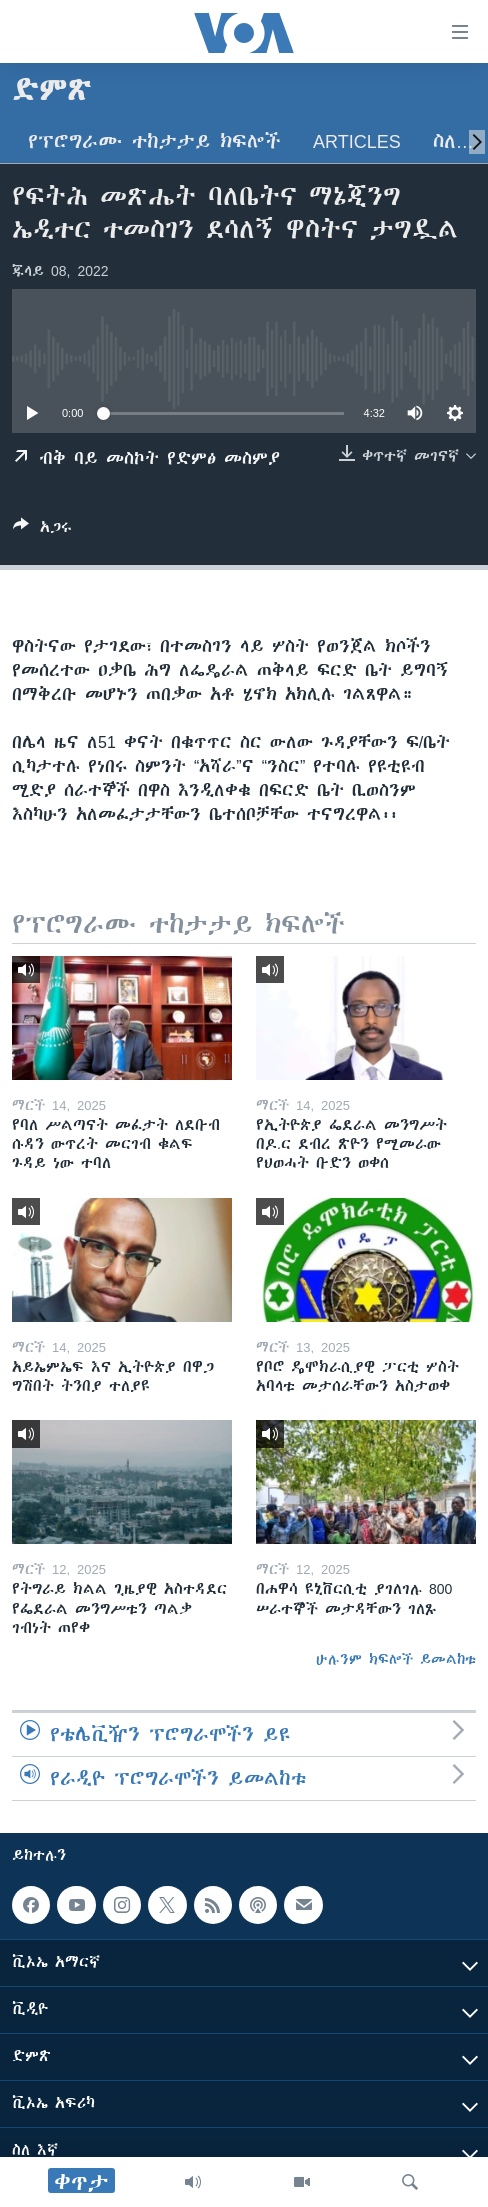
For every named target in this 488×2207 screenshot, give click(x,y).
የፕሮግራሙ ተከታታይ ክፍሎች (154, 141)
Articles (357, 141)
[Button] (42, 530)
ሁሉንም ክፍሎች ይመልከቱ (396, 1659)
